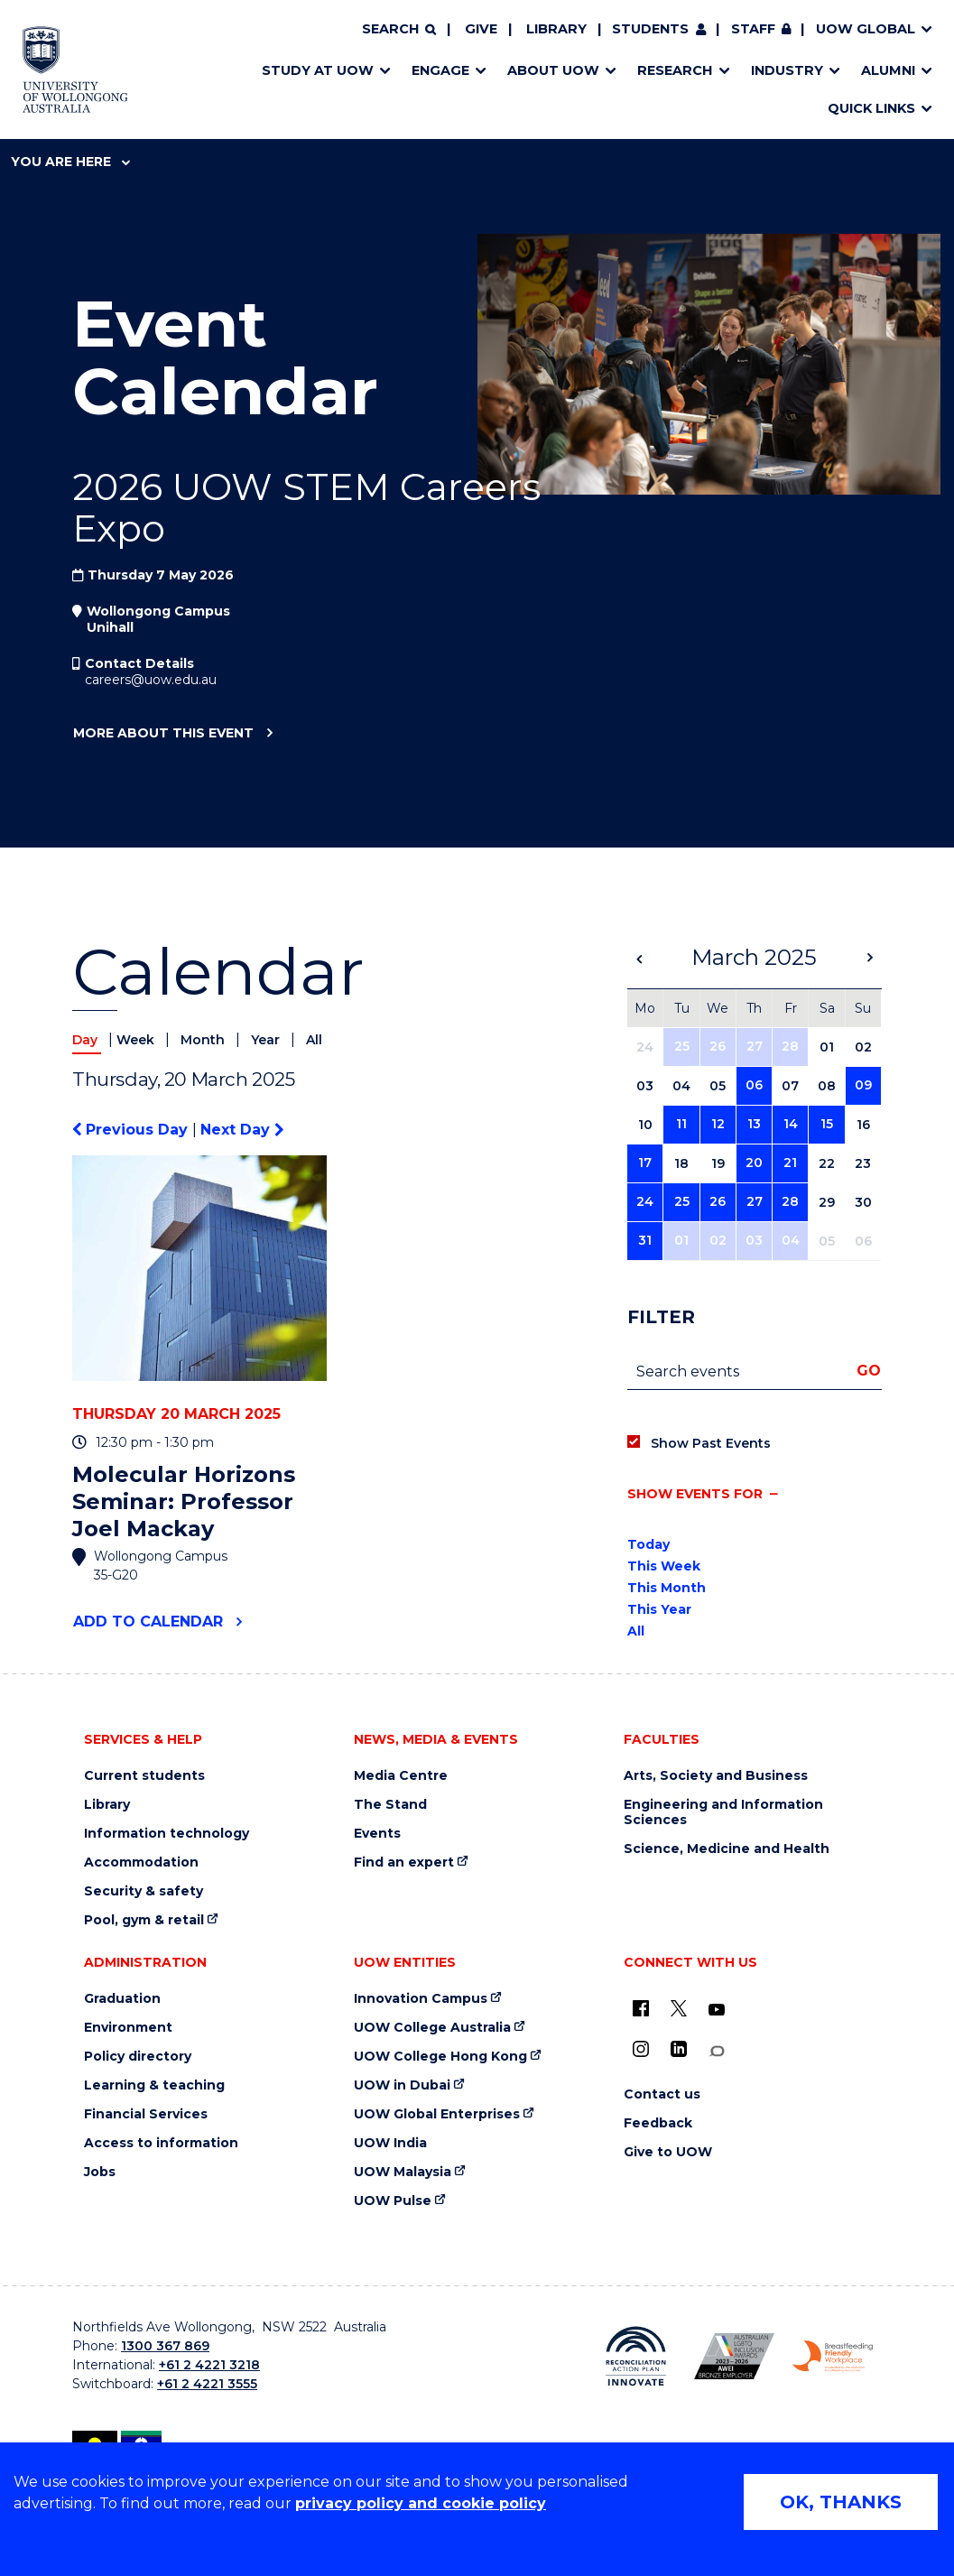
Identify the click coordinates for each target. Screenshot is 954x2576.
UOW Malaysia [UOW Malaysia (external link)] (402, 2172)
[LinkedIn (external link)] (679, 2049)
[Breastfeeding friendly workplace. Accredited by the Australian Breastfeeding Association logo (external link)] (832, 2357)
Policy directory (137, 2056)
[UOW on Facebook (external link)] (641, 2008)
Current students (144, 1776)
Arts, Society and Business (716, 1776)
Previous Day (132, 1129)
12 (718, 1124)
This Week (663, 1566)
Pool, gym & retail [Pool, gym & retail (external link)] (144, 1920)
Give (481, 29)
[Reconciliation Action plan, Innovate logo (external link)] (636, 2356)
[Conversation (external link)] (716, 2051)
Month (204, 1040)
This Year (659, 1609)
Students (650, 29)
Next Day (241, 1129)
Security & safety (143, 1891)
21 (790, 1162)
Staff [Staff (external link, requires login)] (753, 29)
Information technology (166, 1833)
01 (681, 1240)
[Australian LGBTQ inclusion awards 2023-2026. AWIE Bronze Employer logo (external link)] (734, 2356)
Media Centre (401, 1776)
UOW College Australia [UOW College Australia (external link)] (432, 2027)
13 (754, 1124)
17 (645, 1162)
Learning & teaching (154, 2085)
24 (644, 1201)
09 (863, 1085)
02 (718, 1240)
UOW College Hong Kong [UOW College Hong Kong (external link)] (440, 2056)
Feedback (658, 2123)
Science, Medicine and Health (726, 1849)
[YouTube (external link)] (716, 2010)
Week (137, 1040)
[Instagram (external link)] (641, 2049)
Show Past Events (711, 1443)
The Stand (390, 1804)
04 (791, 1240)
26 (717, 1046)
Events (377, 1833)
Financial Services (146, 2114)
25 (682, 1046)
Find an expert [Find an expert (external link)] (404, 1862)
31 (645, 1240)
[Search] (399, 30)
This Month (666, 1588)
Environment (128, 2027)
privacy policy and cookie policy (420, 2503)
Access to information (161, 2143)
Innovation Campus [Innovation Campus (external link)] (420, 1998)
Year (267, 1040)
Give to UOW (668, 2152)
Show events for (695, 1494)
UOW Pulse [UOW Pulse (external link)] (392, 2201)
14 (790, 1124)
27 (754, 1046)
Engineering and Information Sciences (723, 1812)
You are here (70, 161)
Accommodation (141, 1862)
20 (754, 1162)
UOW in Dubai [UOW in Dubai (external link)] (402, 2085)
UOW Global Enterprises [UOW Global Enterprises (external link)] (437, 2114)
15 (826, 1124)
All (314, 1040)
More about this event (163, 734)
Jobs (100, 2172)
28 (790, 1046)
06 (754, 1085)
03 (754, 1240)
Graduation (122, 1998)
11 (681, 1124)
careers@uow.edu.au (151, 680)
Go (869, 1370)
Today (648, 1544)
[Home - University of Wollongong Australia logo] (75, 69)
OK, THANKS (841, 2502)
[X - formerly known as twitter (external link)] (679, 2008)
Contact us (662, 2094)
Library (556, 29)
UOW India (390, 2143)
